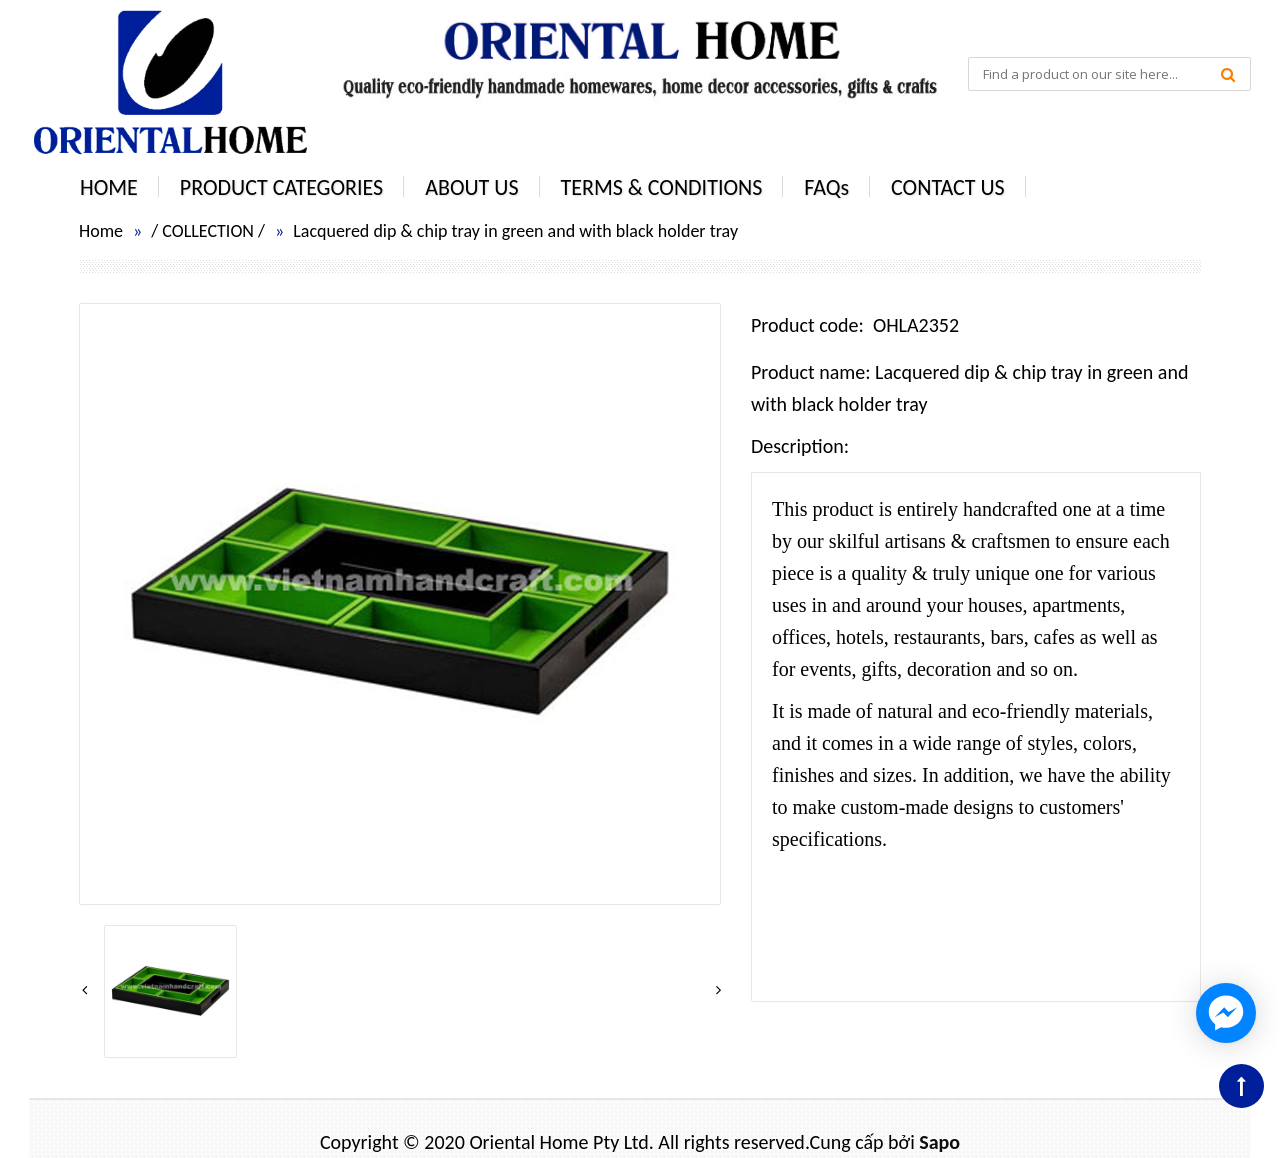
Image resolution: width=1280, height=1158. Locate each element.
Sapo (939, 1142)
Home (101, 231)
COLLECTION (208, 231)
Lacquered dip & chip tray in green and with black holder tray (515, 231)
